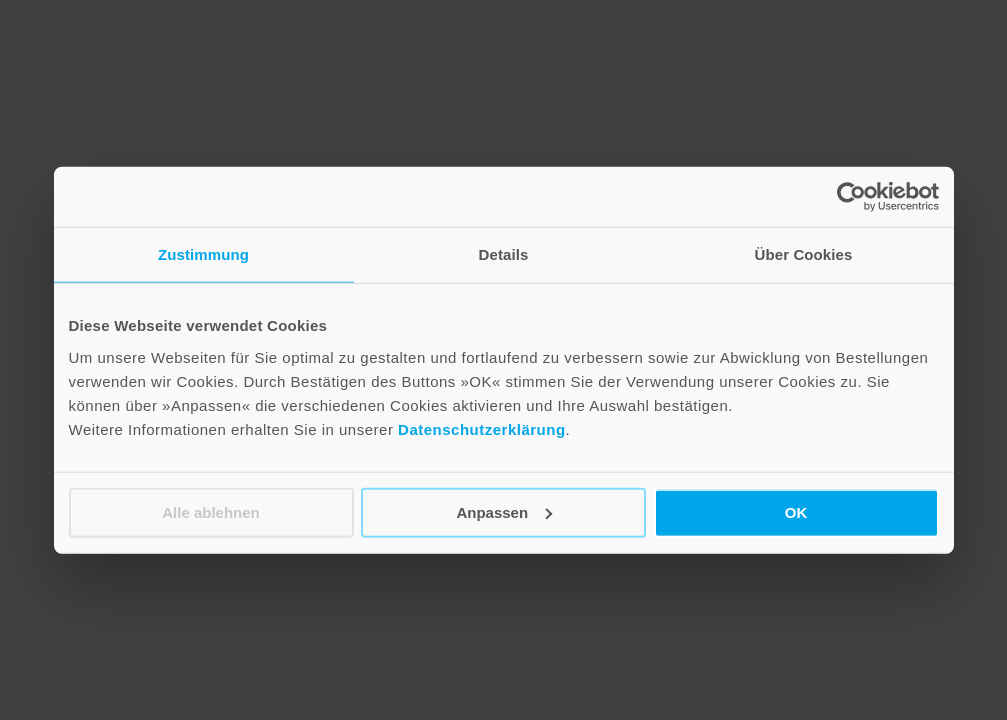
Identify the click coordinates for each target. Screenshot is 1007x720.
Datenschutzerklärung (482, 428)
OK (796, 511)
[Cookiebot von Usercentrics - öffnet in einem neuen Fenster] (851, 197)
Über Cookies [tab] (804, 254)
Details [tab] (504, 254)
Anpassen (504, 511)
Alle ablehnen (211, 511)
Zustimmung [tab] (203, 254)
